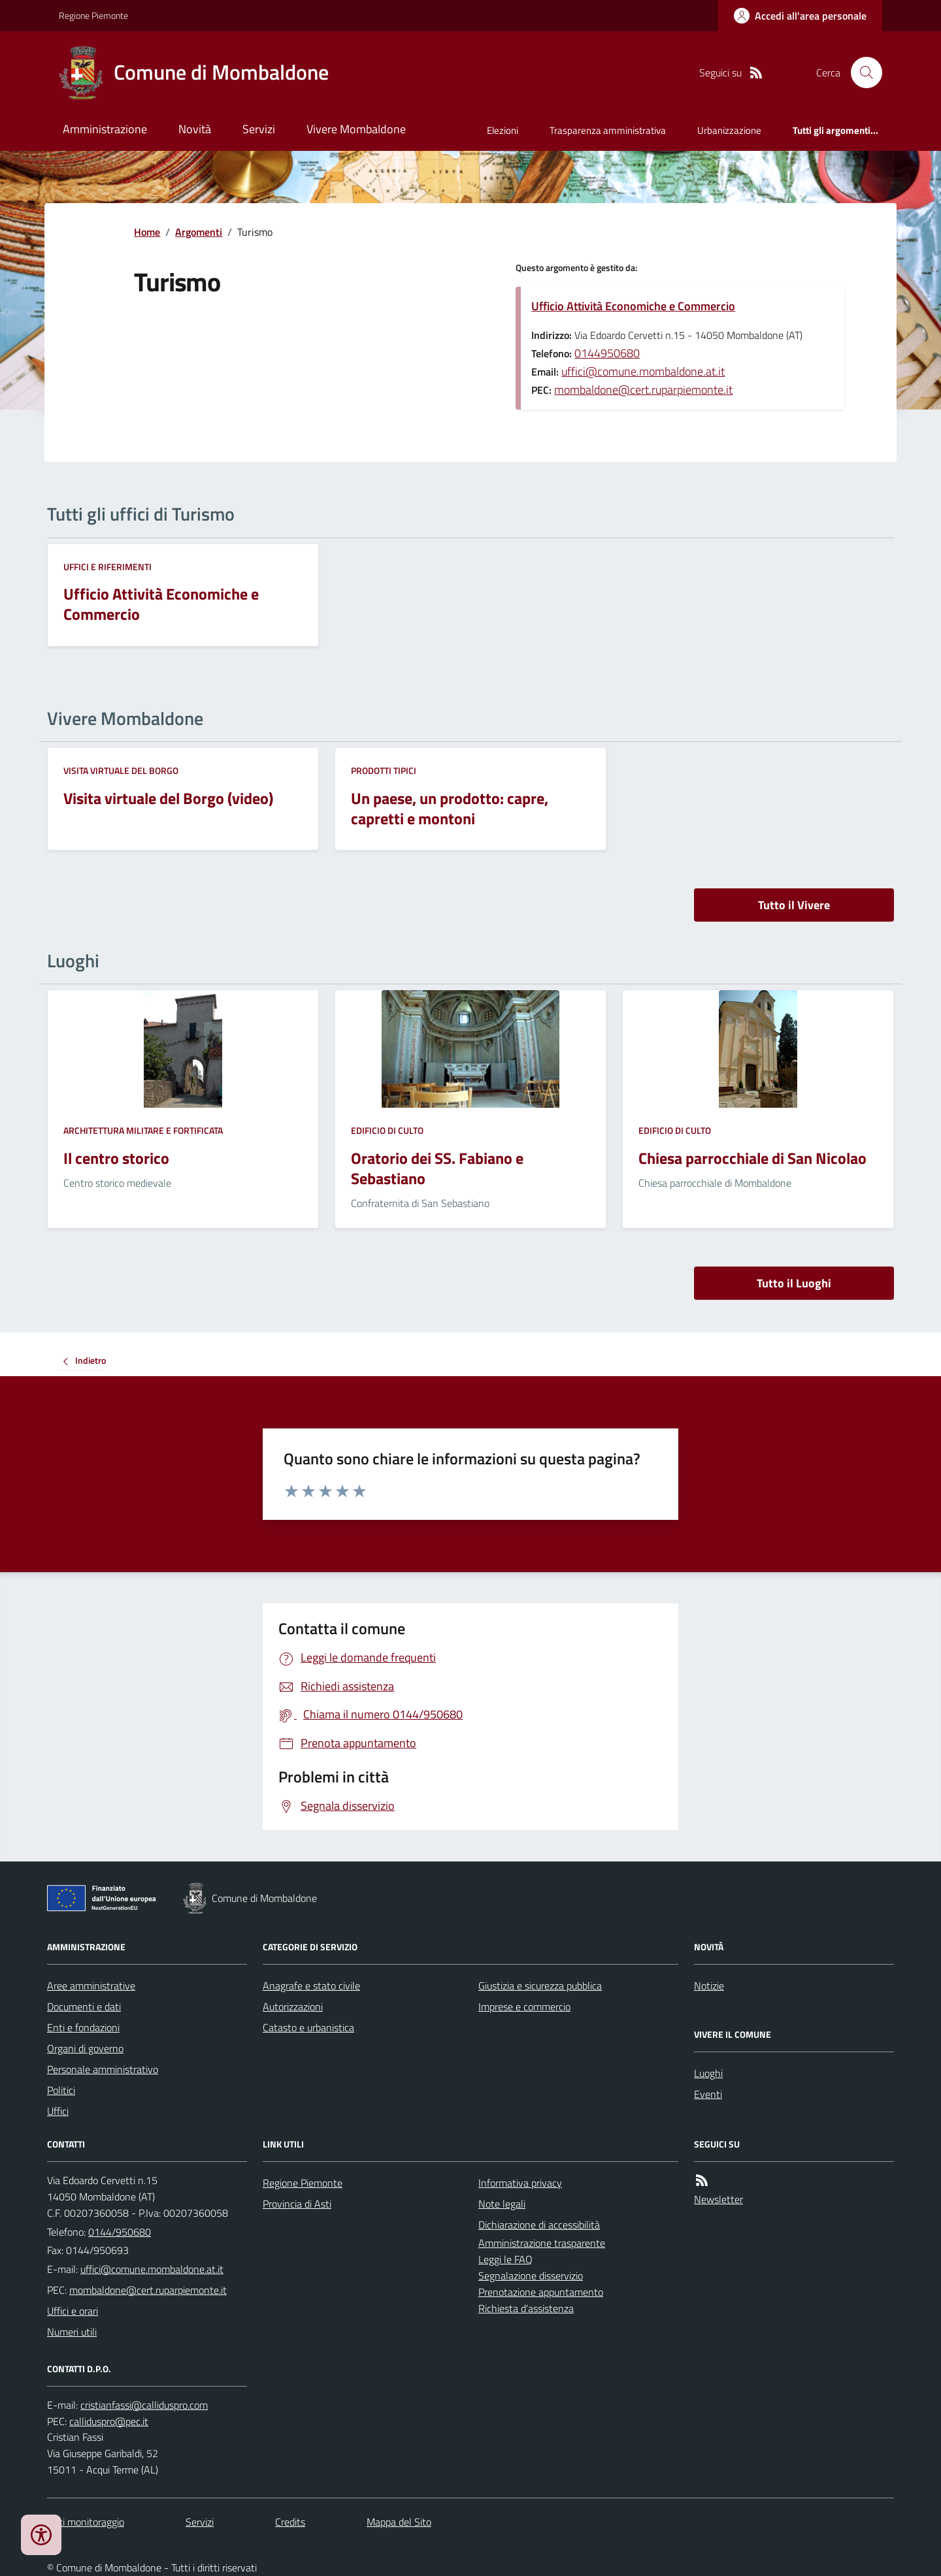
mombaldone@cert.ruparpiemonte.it (643, 389)
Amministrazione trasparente (541, 2243)
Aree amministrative (91, 1985)
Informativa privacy (520, 2183)
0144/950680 (119, 2232)
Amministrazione (105, 129)
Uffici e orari (72, 2311)
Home (147, 232)
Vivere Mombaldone (356, 129)
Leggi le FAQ (505, 2259)
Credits (290, 2522)
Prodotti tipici (383, 770)
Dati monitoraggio (85, 2522)
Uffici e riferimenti (107, 566)
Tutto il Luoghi (794, 1283)
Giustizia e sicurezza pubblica (540, 1985)
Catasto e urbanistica (308, 2027)
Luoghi (708, 2073)
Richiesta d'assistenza (526, 2308)
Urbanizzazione (729, 130)
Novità (194, 129)
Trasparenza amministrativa (608, 130)
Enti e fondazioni (83, 2027)
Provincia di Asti (297, 2204)
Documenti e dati (84, 2006)
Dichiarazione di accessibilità (539, 2224)
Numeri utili (72, 2332)
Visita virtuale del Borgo (120, 770)
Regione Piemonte (93, 15)
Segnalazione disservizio (530, 2275)
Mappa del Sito (399, 2522)
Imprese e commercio (524, 2006)
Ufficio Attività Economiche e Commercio (633, 306)
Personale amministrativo (102, 2069)
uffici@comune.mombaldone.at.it (643, 371)
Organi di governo (85, 2048)
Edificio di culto (387, 1130)
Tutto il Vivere (794, 905)
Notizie (709, 1985)
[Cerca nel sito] (861, 72)
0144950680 (607, 353)
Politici (61, 2090)
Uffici (58, 2111)
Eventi (708, 2094)
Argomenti (198, 232)
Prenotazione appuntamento (540, 2292)
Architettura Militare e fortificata (143, 1130)
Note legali (501, 2204)
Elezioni (502, 130)
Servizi (258, 129)
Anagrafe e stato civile (311, 1985)
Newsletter (718, 2199)
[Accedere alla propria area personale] (800, 15)
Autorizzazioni (293, 2006)
